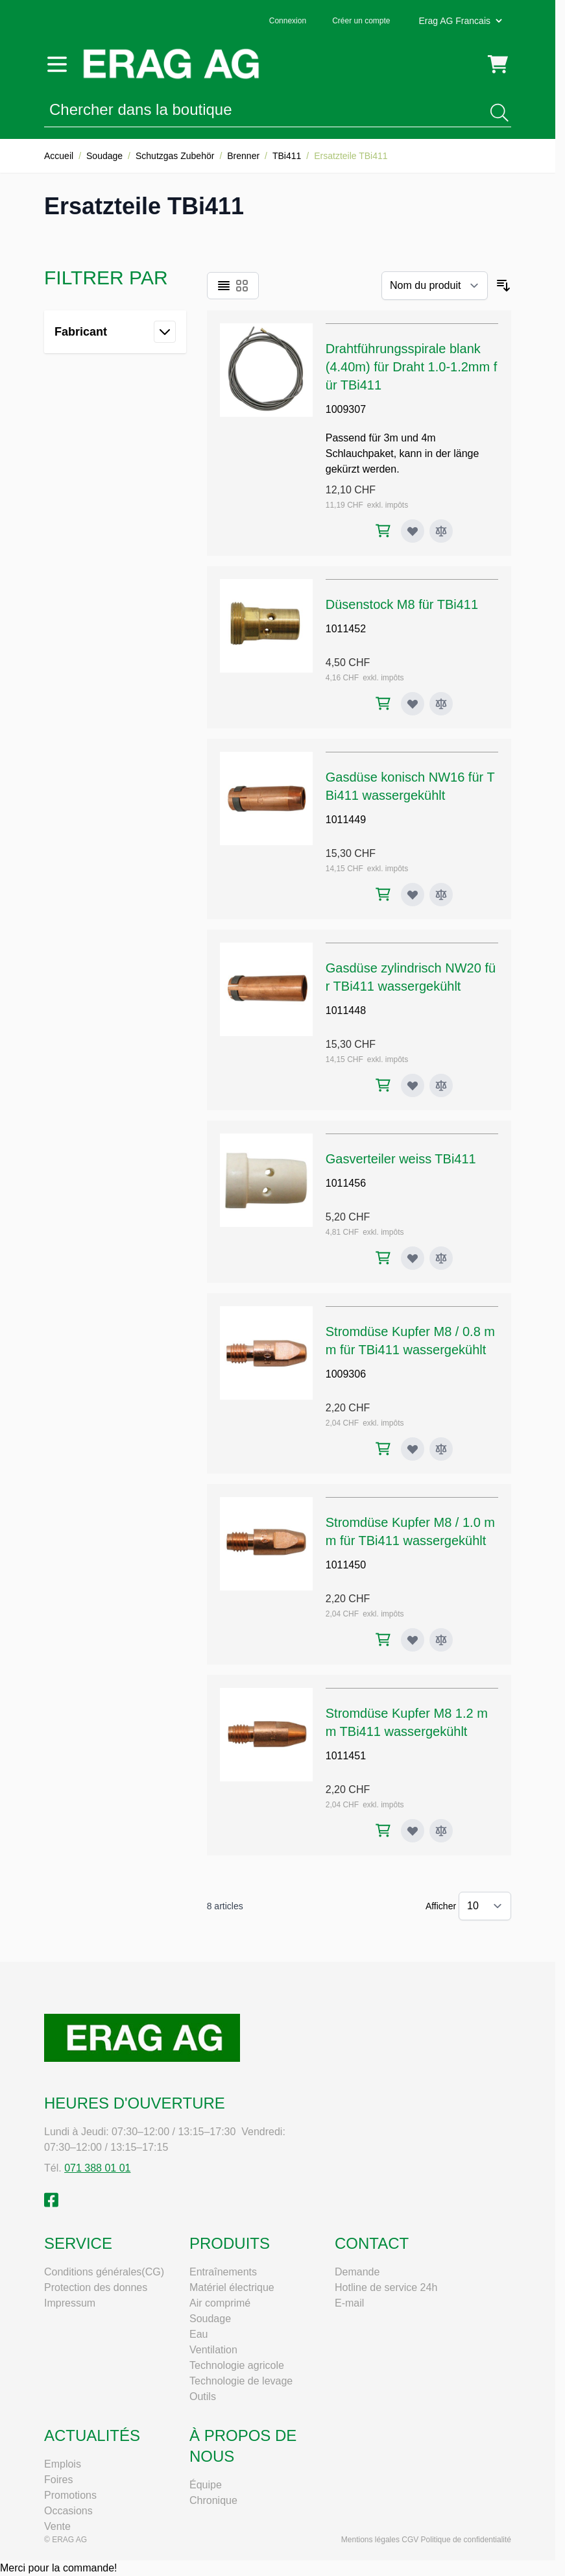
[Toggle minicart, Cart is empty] (498, 64)
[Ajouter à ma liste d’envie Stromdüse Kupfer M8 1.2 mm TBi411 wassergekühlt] (412, 1830)
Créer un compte (361, 20)
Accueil (58, 156)
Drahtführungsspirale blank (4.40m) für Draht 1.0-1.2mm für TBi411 (412, 366)
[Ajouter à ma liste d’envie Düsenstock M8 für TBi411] (412, 703)
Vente (57, 2526)
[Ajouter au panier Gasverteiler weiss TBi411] (383, 1258)
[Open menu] (57, 64)
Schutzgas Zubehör (175, 156)
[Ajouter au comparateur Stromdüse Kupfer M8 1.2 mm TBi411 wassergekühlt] (441, 1830)
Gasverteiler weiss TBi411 (401, 1159)
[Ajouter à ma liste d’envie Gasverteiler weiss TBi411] (412, 1258)
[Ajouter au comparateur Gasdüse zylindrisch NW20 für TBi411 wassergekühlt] (441, 1085)
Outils (202, 2396)
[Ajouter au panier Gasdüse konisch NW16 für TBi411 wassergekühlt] (383, 894)
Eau (198, 2334)
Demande (357, 2271)
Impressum (69, 2303)
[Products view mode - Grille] (242, 285)
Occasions (68, 2510)
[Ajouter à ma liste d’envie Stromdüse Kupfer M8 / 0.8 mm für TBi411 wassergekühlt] (412, 1449)
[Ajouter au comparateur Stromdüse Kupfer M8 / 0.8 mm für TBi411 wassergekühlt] (441, 1449)
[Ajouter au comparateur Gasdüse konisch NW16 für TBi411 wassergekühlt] (441, 894)
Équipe (205, 2484)
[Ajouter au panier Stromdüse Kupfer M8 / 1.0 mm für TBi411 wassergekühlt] (383, 1640)
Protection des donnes (95, 2287)
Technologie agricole (236, 2365)
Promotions (70, 2495)
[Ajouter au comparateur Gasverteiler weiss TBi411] (441, 1258)
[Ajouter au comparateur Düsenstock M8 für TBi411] (441, 703)
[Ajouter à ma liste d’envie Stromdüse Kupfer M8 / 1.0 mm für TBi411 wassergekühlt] (412, 1640)
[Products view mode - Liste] (224, 285)
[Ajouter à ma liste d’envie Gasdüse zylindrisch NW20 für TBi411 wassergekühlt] (412, 1085)
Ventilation (213, 2349)
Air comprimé (219, 2303)
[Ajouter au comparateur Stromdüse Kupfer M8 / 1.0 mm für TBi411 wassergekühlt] (441, 1640)
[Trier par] (434, 285)
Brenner (243, 156)
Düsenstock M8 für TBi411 (402, 604)
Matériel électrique (231, 2287)
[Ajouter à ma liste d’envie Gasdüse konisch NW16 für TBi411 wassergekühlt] (412, 894)
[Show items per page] (485, 1906)
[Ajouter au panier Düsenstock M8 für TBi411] (383, 703)
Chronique (213, 2500)
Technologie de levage (241, 2380)
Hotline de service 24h (386, 2287)
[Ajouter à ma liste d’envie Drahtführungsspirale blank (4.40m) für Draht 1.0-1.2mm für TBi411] (412, 531)
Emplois (62, 2464)
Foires (58, 2479)
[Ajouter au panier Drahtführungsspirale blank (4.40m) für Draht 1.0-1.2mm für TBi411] (383, 531)
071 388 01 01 (97, 2168)
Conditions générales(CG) (104, 2271)
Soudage (104, 156)
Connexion (287, 20)
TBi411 (286, 156)
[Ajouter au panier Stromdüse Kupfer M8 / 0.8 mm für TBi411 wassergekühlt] (383, 1449)
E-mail (349, 2303)
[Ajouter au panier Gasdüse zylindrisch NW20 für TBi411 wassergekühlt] (383, 1085)
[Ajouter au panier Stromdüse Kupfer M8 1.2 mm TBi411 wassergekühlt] (383, 1830)
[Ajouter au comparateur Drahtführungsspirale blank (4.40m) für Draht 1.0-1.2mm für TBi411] (441, 531)
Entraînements (223, 2271)
